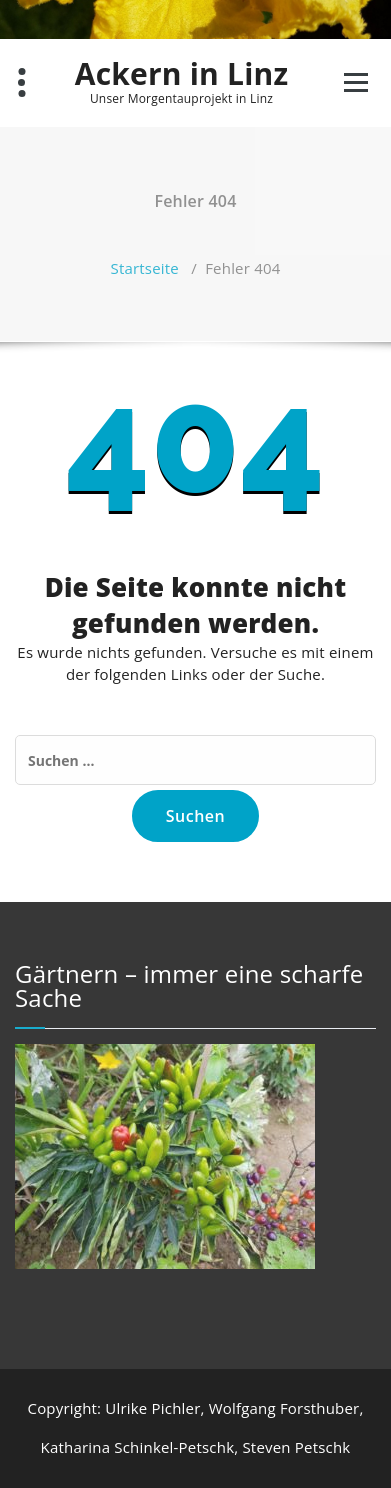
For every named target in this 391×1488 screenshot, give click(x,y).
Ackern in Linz (182, 74)
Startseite (144, 268)
